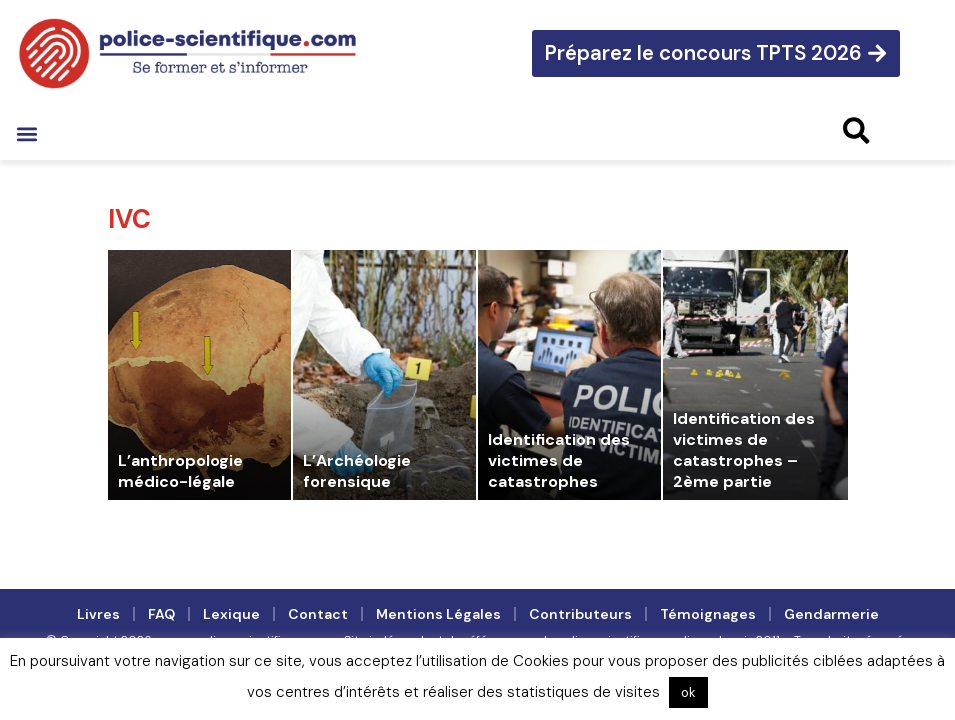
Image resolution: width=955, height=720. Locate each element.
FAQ (161, 614)
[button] (26, 133)
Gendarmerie (831, 614)
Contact (318, 614)
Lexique (231, 614)
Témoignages (708, 614)
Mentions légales (438, 614)
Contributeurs (580, 614)
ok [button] (688, 692)
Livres (98, 614)
